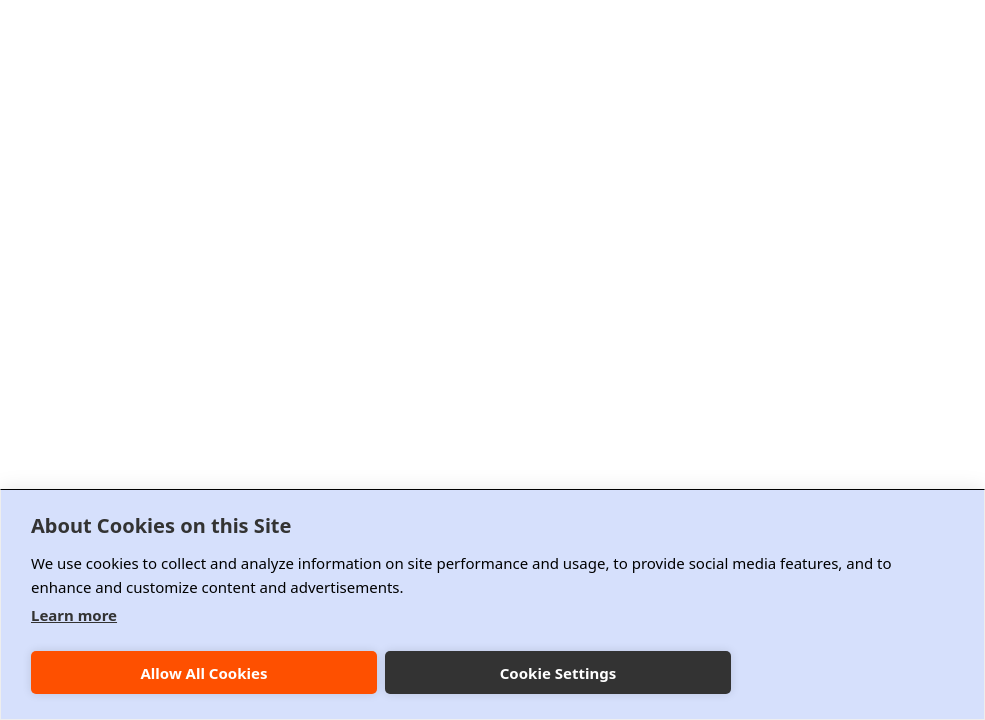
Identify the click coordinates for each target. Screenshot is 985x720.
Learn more (74, 615)
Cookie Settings (558, 673)
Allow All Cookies (203, 673)
